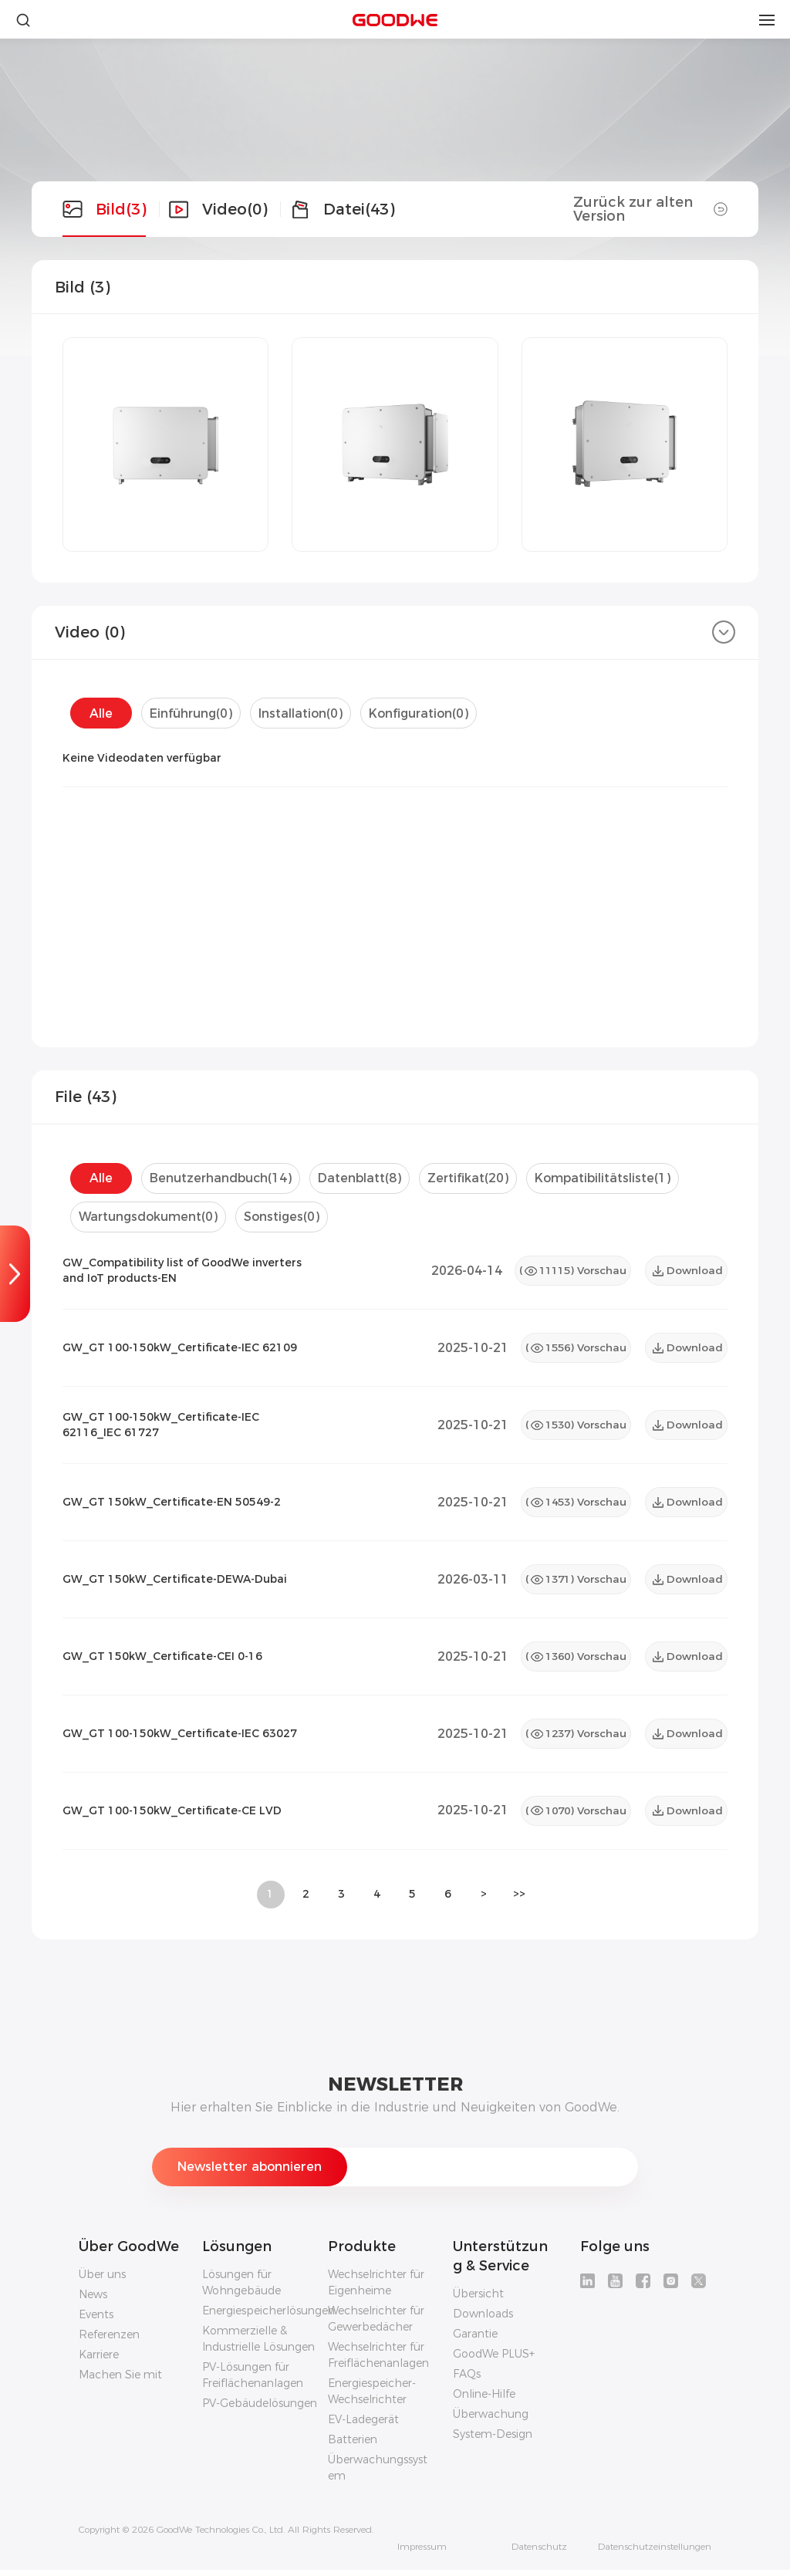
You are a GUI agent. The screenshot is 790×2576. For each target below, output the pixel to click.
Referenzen (109, 2341)
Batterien (352, 2446)
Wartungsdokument (150, 1216)
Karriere (99, 2361)
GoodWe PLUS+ (494, 2360)
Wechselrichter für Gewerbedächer (376, 2325)
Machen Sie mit (120, 2381)
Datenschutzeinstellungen (654, 2552)
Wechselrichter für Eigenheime (376, 2288)
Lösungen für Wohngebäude (241, 2288)
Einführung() (192, 713)
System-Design (492, 2440)
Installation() (303, 713)
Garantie (475, 2340)
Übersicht (478, 2300)
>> (519, 1901)
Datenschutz (539, 2552)
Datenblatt (362, 1178)
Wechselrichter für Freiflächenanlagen (378, 2361)
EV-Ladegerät (363, 2425)
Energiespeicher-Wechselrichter (372, 2397)
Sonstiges (286, 1216)
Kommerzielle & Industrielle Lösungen (258, 2345)
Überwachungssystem (377, 2474)
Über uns (102, 2280)
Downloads (483, 2320)
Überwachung (490, 2420)
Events (96, 2321)
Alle (101, 713)
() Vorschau (568, 1271)
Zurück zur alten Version (650, 209)
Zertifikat (473, 1178)
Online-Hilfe (484, 2400)
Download (687, 1271)
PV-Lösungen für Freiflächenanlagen (252, 2381)
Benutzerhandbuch (221, 1178)
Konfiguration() (423, 713)
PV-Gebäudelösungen (259, 2409)
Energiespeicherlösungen (268, 2317)
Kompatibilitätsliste (610, 1178)
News (93, 2300)
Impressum (422, 2552)
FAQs (467, 2380)
